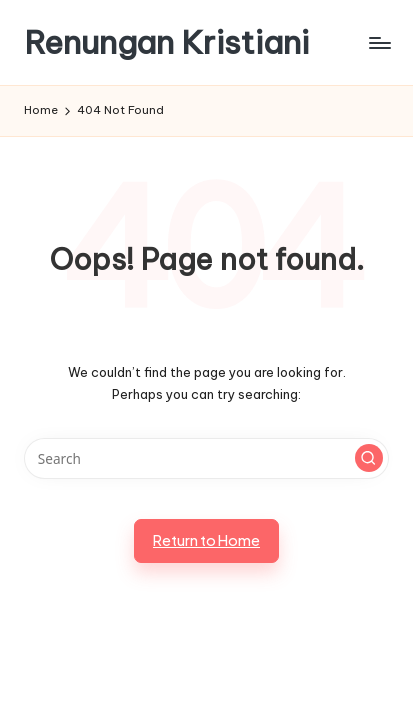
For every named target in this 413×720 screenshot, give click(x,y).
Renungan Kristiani (166, 42)
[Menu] (379, 42)
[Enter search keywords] (206, 459)
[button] (369, 458)
